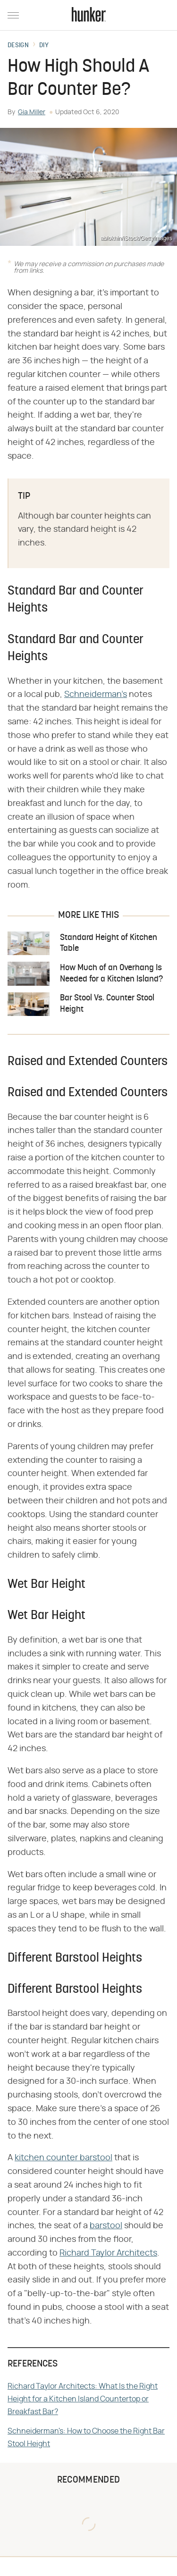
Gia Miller (31, 112)
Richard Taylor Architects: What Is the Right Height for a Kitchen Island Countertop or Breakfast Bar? (83, 2399)
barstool (106, 2226)
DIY (44, 45)
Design (18, 45)
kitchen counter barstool (63, 2158)
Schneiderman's (95, 694)
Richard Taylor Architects (108, 2253)
